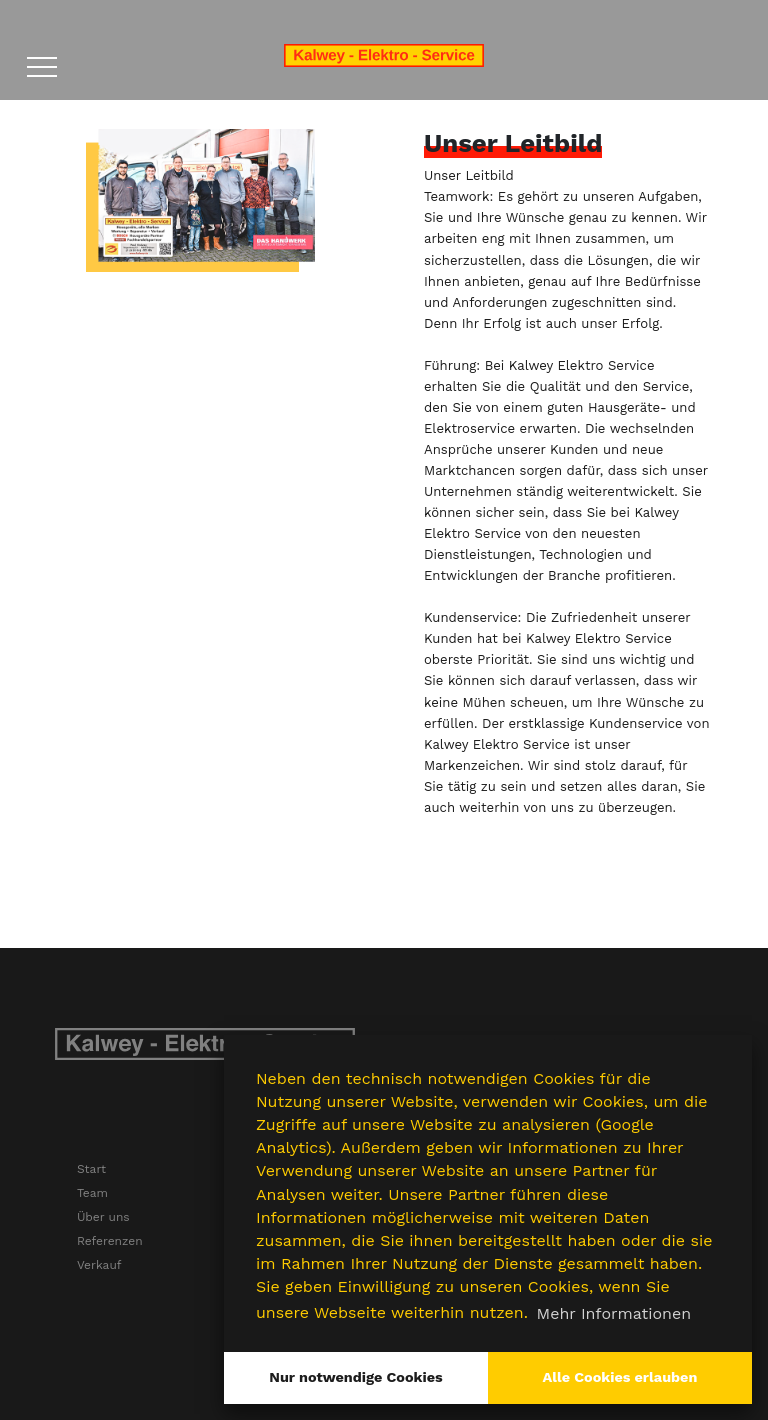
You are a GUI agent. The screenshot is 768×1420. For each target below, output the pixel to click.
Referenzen (110, 1241)
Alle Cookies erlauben (620, 1377)
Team (92, 1193)
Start (91, 1169)
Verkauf (99, 1265)
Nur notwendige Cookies (355, 1377)
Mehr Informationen (614, 1313)
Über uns (103, 1217)
